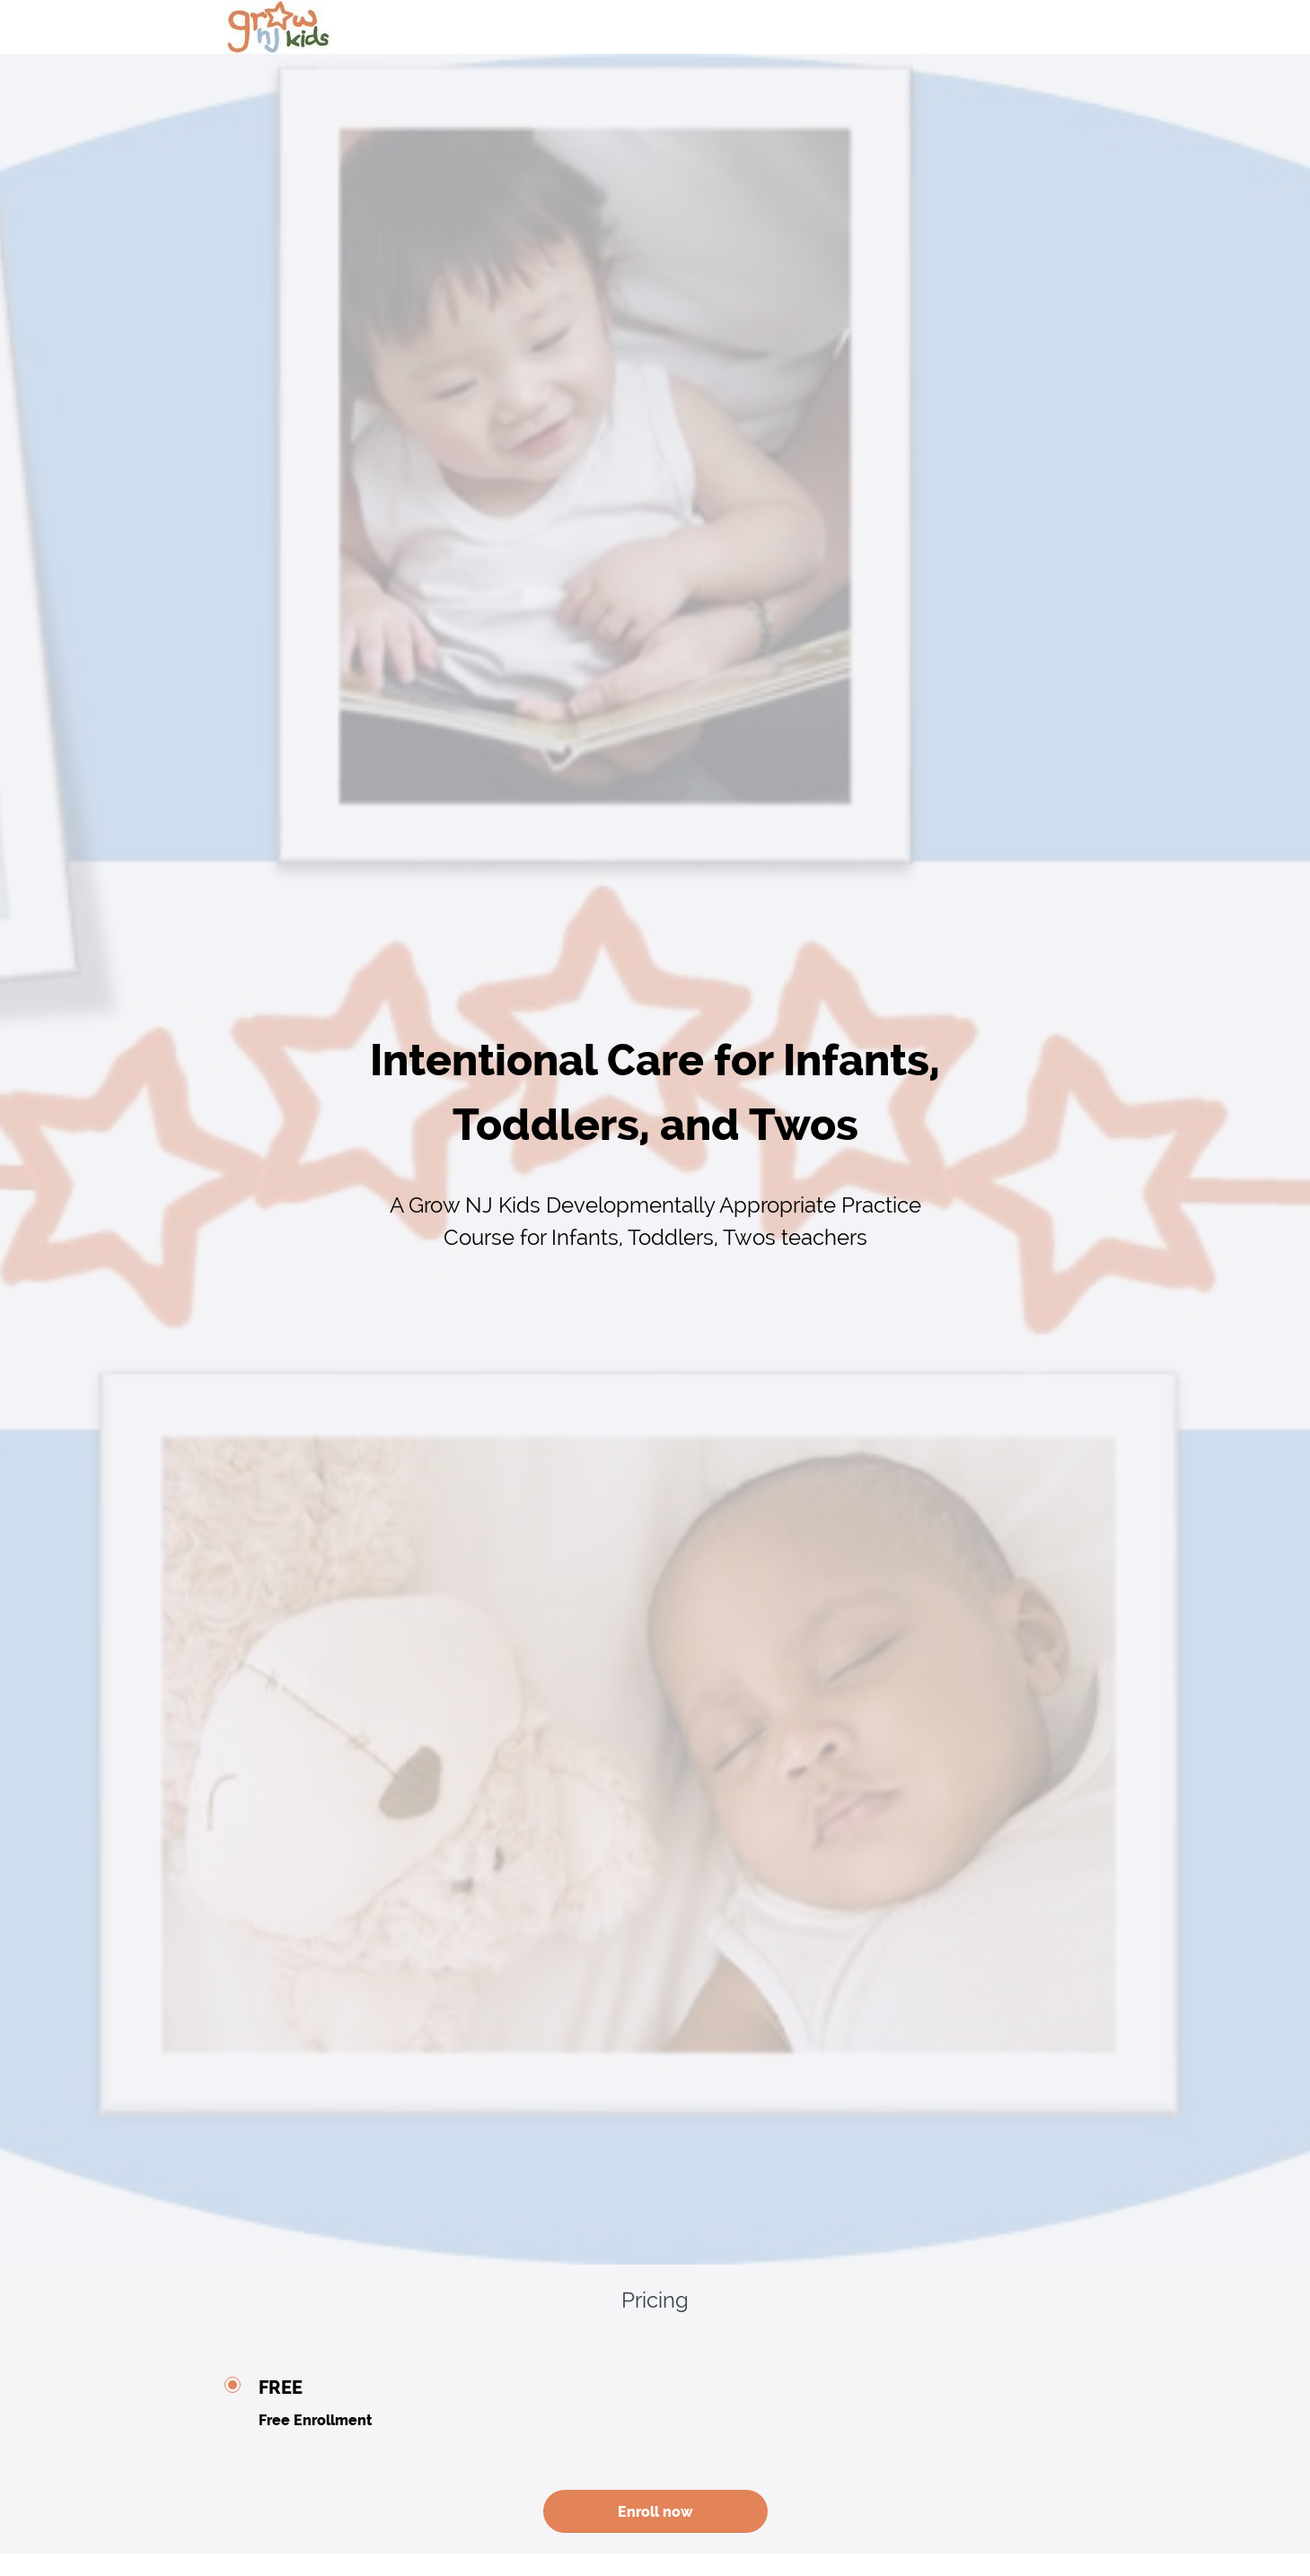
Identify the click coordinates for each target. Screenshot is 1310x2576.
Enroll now (655, 2511)
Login (1070, 27)
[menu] (1063, 27)
